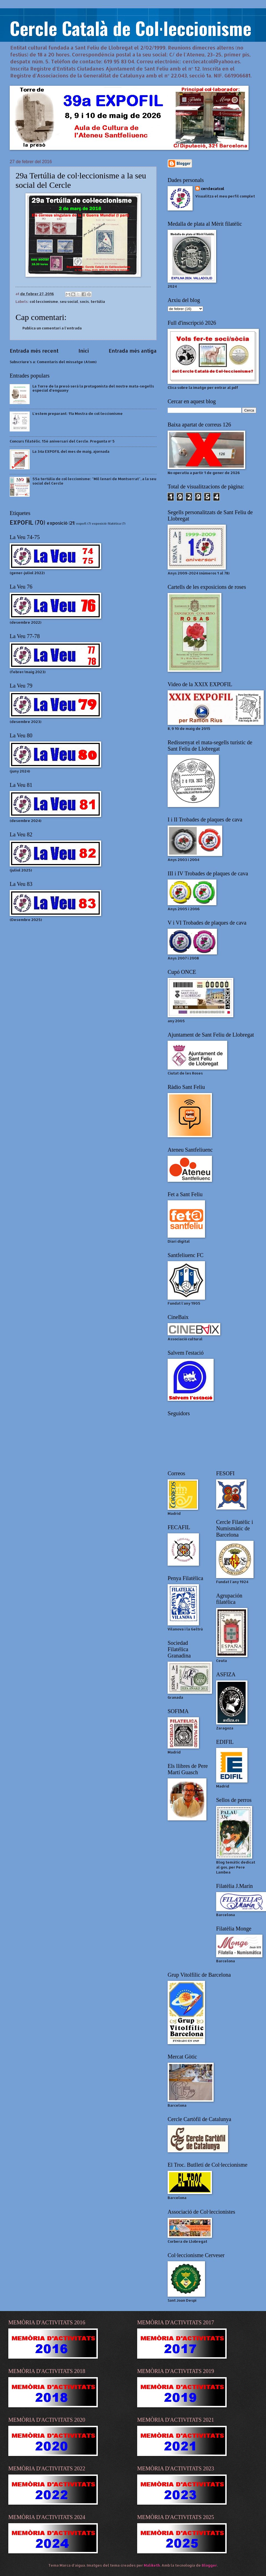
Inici (83, 350)
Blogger (209, 2565)
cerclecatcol (212, 188)
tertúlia (98, 301)
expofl (81, 523)
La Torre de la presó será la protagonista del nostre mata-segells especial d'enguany (93, 388)
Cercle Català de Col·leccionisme (130, 27)
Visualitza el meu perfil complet (225, 196)
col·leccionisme (44, 301)
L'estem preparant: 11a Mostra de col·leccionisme (77, 413)
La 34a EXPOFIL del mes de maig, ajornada (70, 451)
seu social (69, 301)
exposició (57, 523)
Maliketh (152, 2565)
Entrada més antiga (133, 350)
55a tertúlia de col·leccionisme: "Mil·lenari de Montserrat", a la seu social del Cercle (94, 481)
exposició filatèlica (106, 523)
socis (84, 301)
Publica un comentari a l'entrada (52, 328)
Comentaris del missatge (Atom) (66, 362)
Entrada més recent (34, 350)
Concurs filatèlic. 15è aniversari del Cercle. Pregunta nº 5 (62, 441)
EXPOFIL (21, 522)
